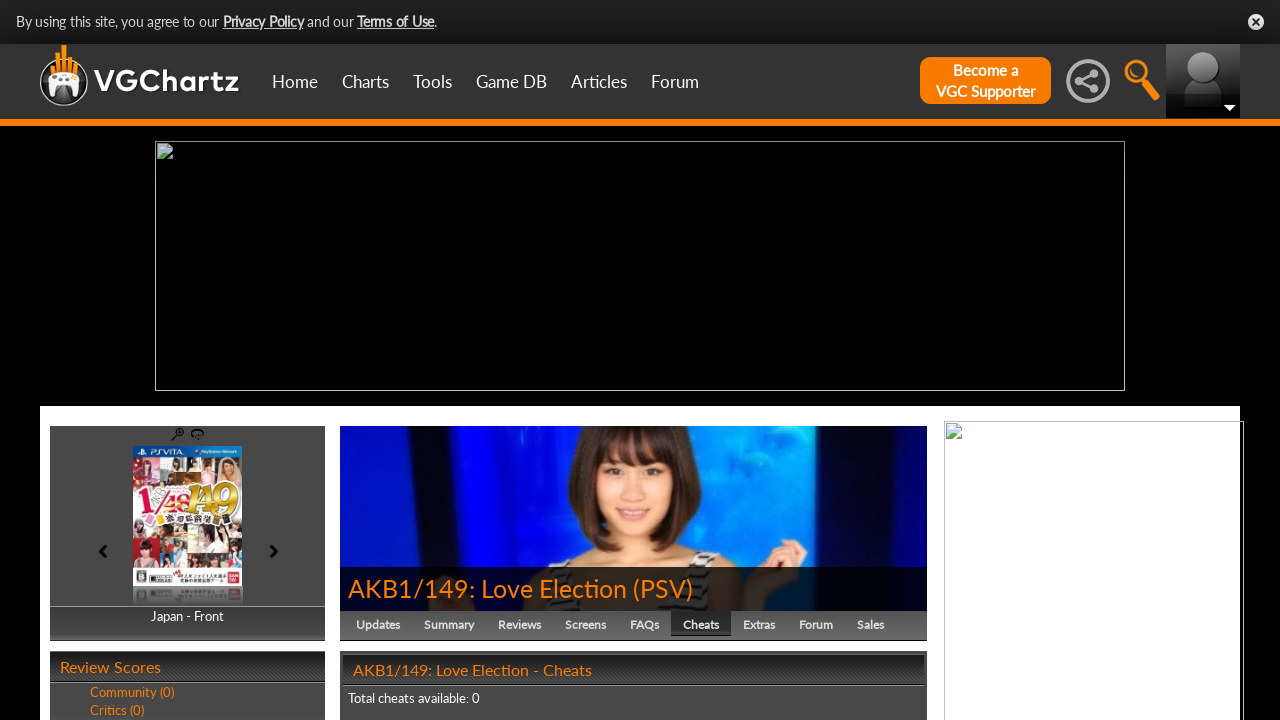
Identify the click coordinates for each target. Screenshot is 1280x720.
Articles (599, 81)
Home (295, 81)
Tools (432, 81)
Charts (365, 81)
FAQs (644, 624)
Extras (759, 624)
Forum (675, 81)
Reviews (519, 624)
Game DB (511, 81)
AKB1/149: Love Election (487, 588)
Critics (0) (117, 710)
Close (1256, 22)
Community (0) (132, 692)
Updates (378, 624)
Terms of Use (395, 21)
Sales (870, 624)
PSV (663, 588)
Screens (585, 624)
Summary (449, 624)
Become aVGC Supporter (985, 80)
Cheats (701, 624)
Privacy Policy (263, 21)
